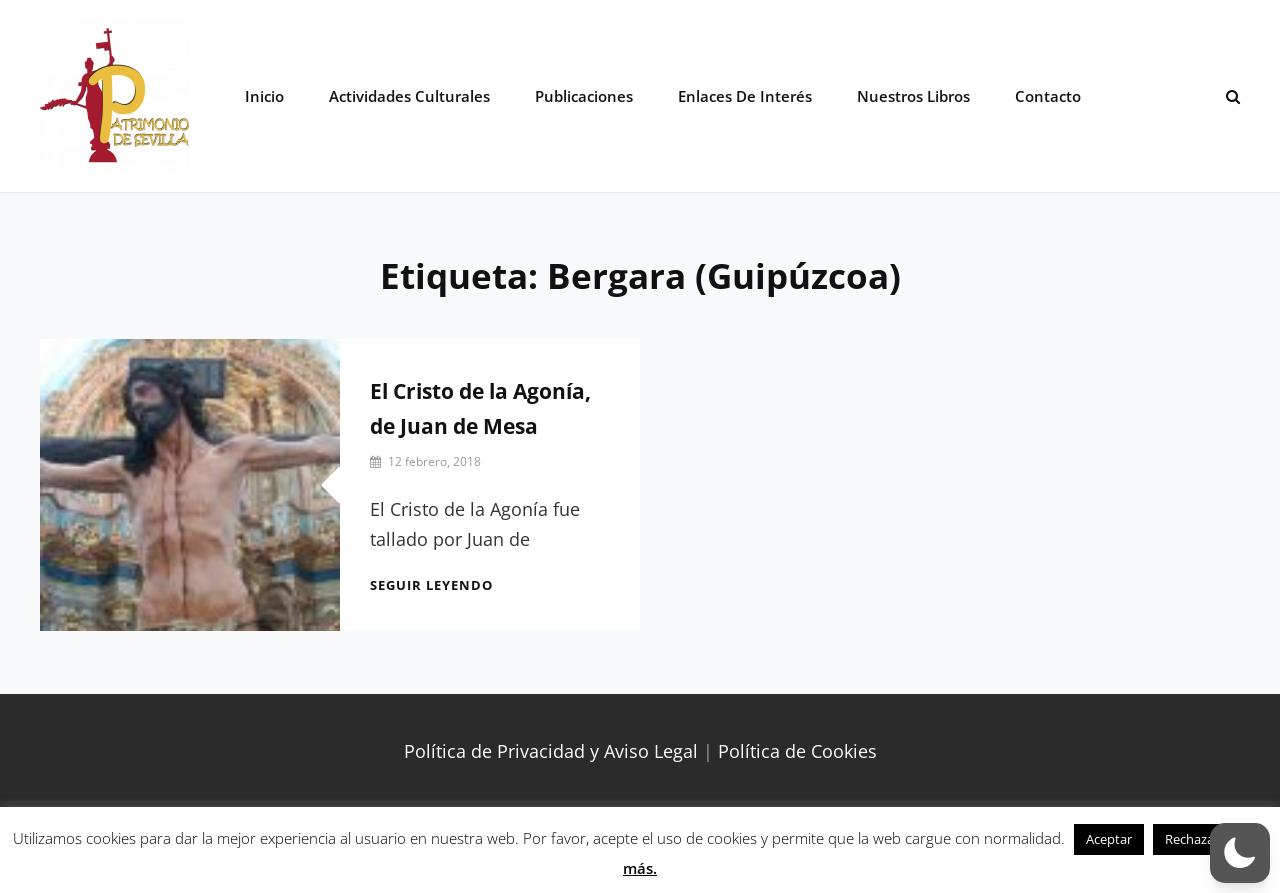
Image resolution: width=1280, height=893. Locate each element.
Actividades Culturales (409, 96)
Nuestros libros (913, 96)
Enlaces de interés (745, 96)
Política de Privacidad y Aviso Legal (551, 751)
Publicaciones (584, 96)
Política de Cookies (797, 751)
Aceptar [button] (1109, 839)
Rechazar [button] (1192, 839)
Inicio (264, 96)
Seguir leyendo (431, 585)
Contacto (1048, 96)
